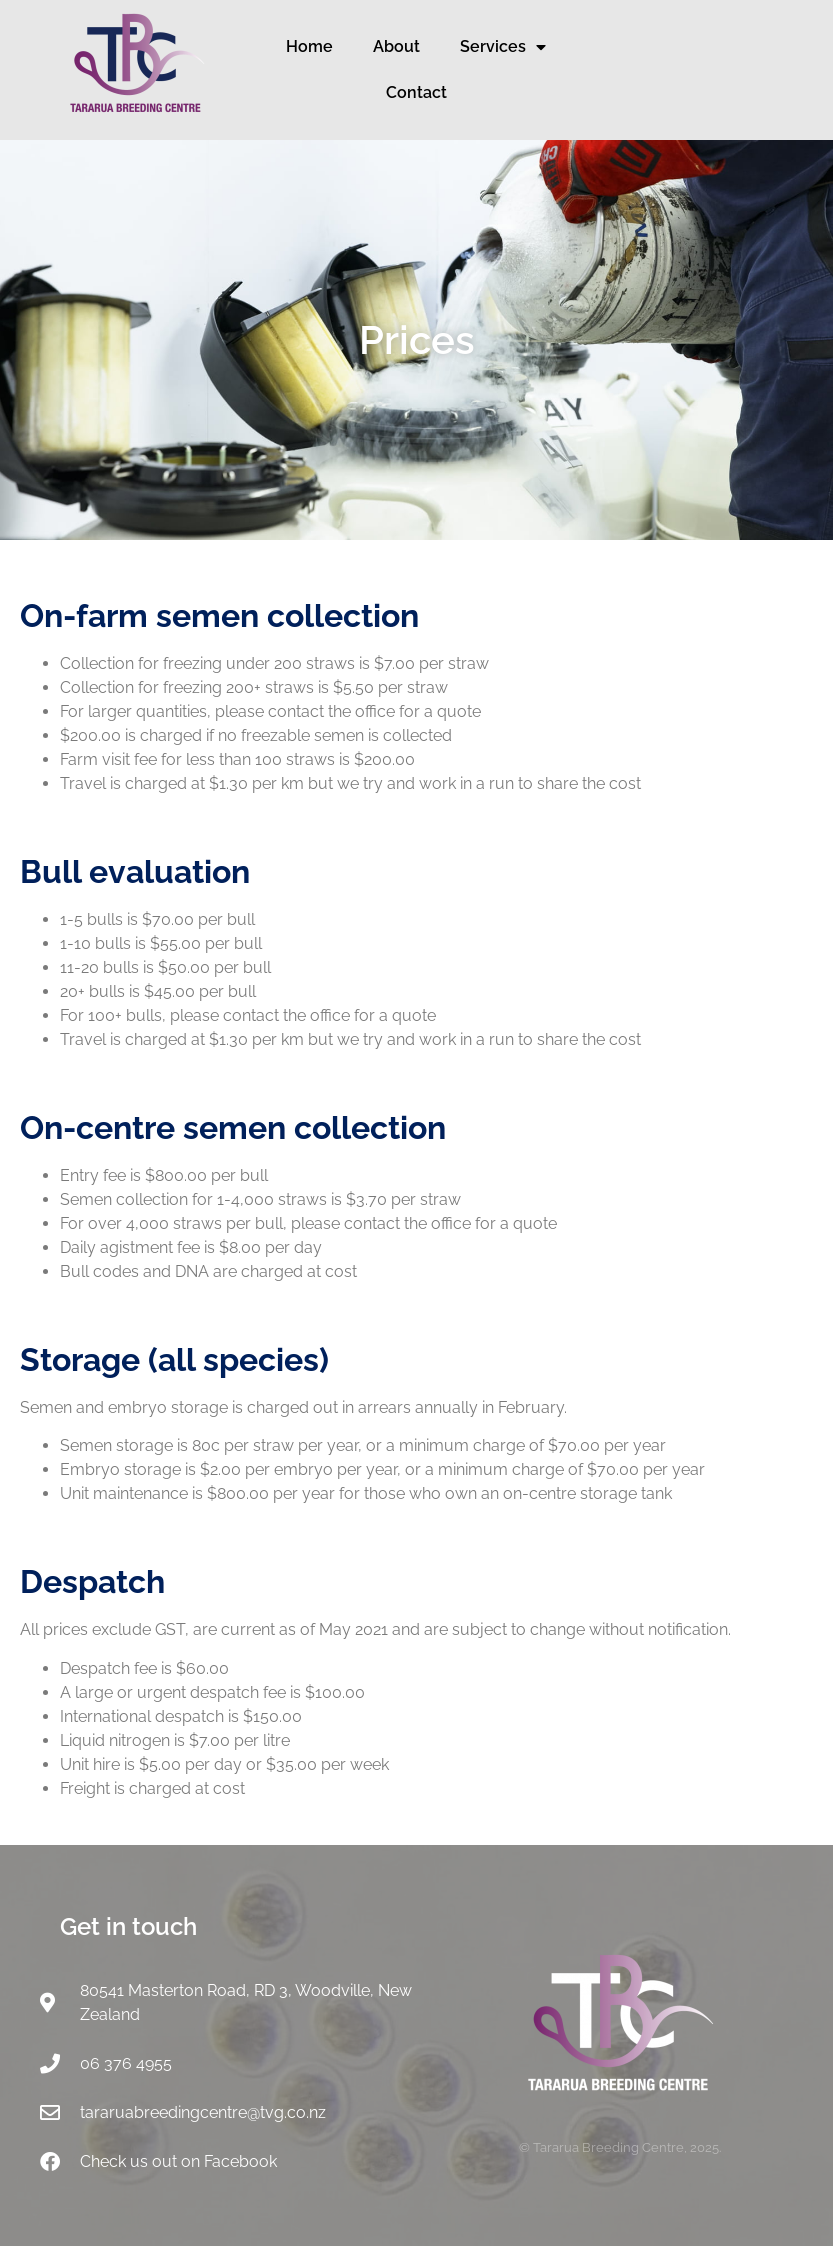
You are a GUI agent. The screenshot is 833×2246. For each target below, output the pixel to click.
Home (309, 46)
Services (503, 47)
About (396, 46)
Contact (416, 92)
